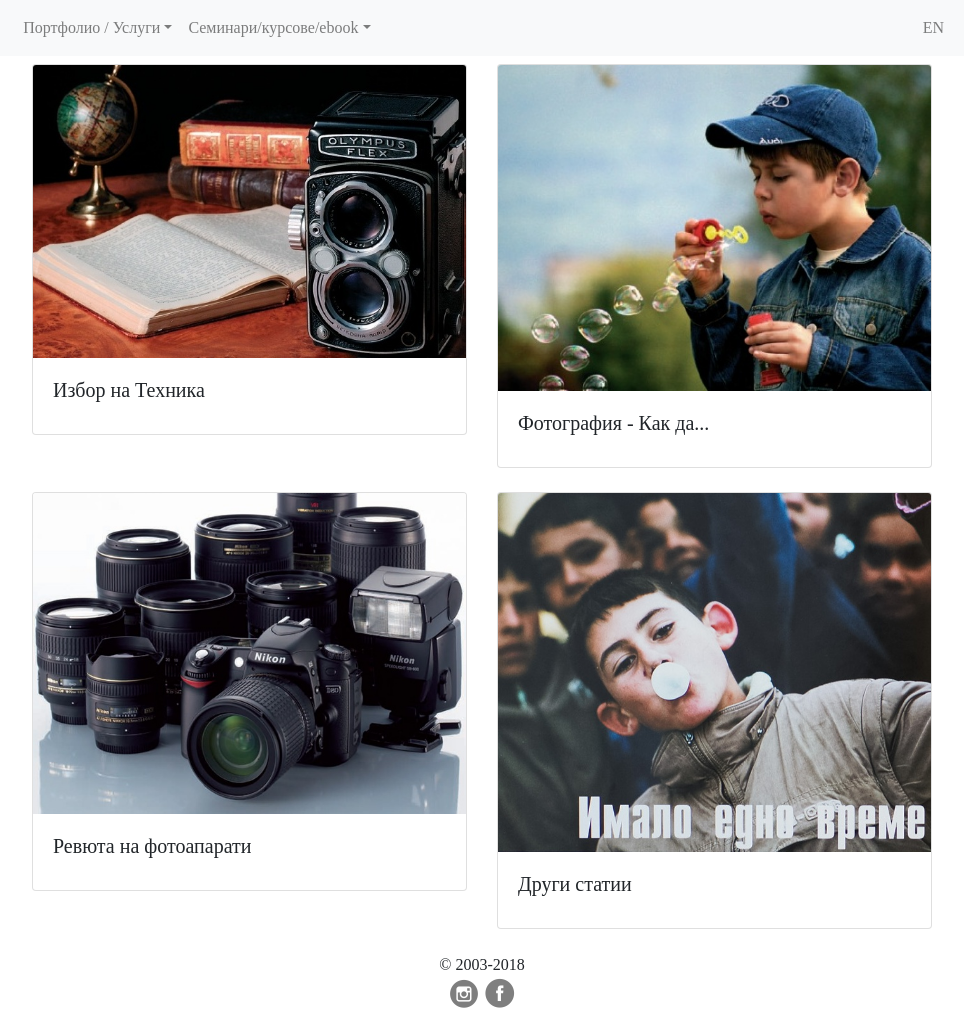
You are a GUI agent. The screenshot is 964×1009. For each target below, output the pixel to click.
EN (933, 27)
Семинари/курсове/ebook (273, 27)
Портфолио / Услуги (91, 27)
